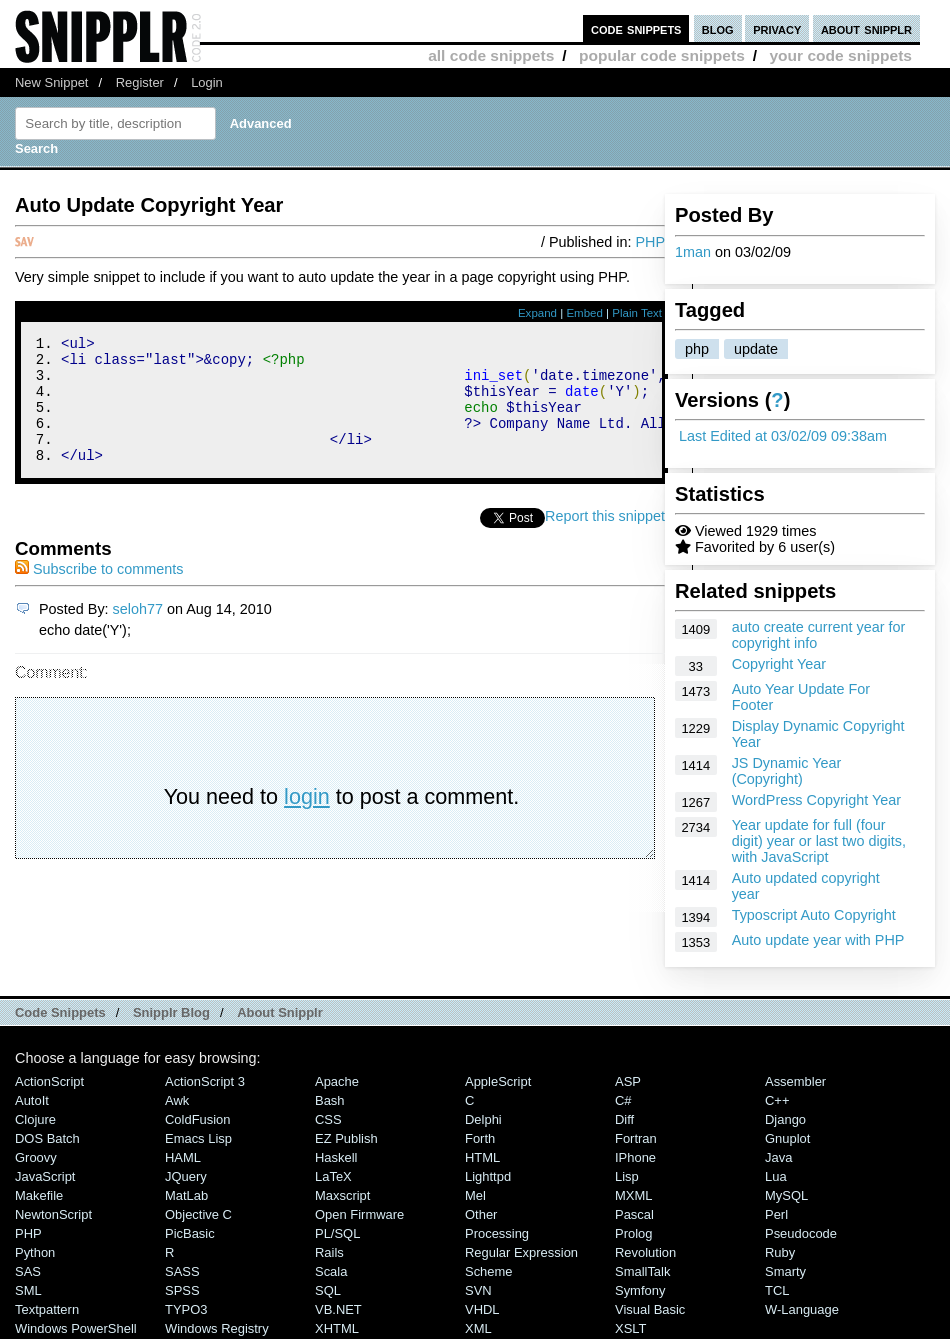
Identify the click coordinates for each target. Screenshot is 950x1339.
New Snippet (51, 82)
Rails (329, 1252)
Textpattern (47, 1309)
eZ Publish (346, 1138)
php (697, 349)
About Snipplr (280, 1012)
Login (207, 82)
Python (35, 1252)
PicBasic (190, 1233)
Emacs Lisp (198, 1138)
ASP (628, 1081)
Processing (497, 1233)
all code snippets (491, 55)
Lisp (627, 1176)
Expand (537, 313)
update (756, 349)
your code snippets (840, 55)
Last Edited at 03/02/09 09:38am (783, 436)
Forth (480, 1138)
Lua (776, 1176)
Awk (177, 1100)
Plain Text (637, 313)
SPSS (182, 1290)
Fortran (636, 1138)
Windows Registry (217, 1328)
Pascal (634, 1214)
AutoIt (32, 1100)
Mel (475, 1195)
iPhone (635, 1157)
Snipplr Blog (171, 1012)
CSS (328, 1119)
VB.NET (338, 1309)
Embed (584, 313)
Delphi (483, 1119)
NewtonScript (53, 1214)
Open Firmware (359, 1214)
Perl (776, 1214)
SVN (478, 1290)
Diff (624, 1119)
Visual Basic (650, 1309)
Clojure (35, 1119)
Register (140, 82)
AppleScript (498, 1081)
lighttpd (488, 1176)
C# (623, 1100)
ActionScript (49, 1081)
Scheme (489, 1271)
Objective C (198, 1214)
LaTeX (333, 1176)
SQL (328, 1290)
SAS (28, 1271)
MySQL (786, 1195)
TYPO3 (186, 1309)
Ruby (780, 1252)
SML (28, 1290)
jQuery (186, 1176)
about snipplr (866, 28)
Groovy (36, 1157)
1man (693, 252)
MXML (633, 1195)
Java (778, 1157)
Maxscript (342, 1195)
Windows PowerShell (76, 1328)
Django (785, 1119)
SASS (182, 1271)
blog (718, 28)
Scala (331, 1271)
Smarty (785, 1271)
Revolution (645, 1252)
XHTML (337, 1328)
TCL (777, 1290)
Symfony (640, 1290)
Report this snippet (605, 540)
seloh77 (138, 633)
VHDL (482, 1309)
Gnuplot (787, 1138)
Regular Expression (521, 1252)
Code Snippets (60, 1012)
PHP (650, 242)
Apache (337, 1081)
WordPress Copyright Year (816, 800)
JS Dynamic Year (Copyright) (787, 771)
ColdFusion (198, 1119)
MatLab (186, 1195)
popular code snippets (662, 55)
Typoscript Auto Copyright (814, 915)
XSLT (630, 1328)
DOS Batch (47, 1138)
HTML (482, 1157)
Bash (330, 1100)
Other (481, 1214)
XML (478, 1328)
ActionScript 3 (205, 1081)
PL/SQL (337, 1233)
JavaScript (45, 1176)
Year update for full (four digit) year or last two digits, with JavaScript (819, 841)
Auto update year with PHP (818, 940)
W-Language (802, 1309)
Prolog (633, 1233)
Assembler (795, 1081)
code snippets (636, 28)
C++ (777, 1100)
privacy (777, 28)
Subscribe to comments (99, 593)
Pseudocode (801, 1233)
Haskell (336, 1157)
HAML (183, 1157)
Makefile (39, 1195)
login (307, 820)
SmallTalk (642, 1271)
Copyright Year (779, 664)
